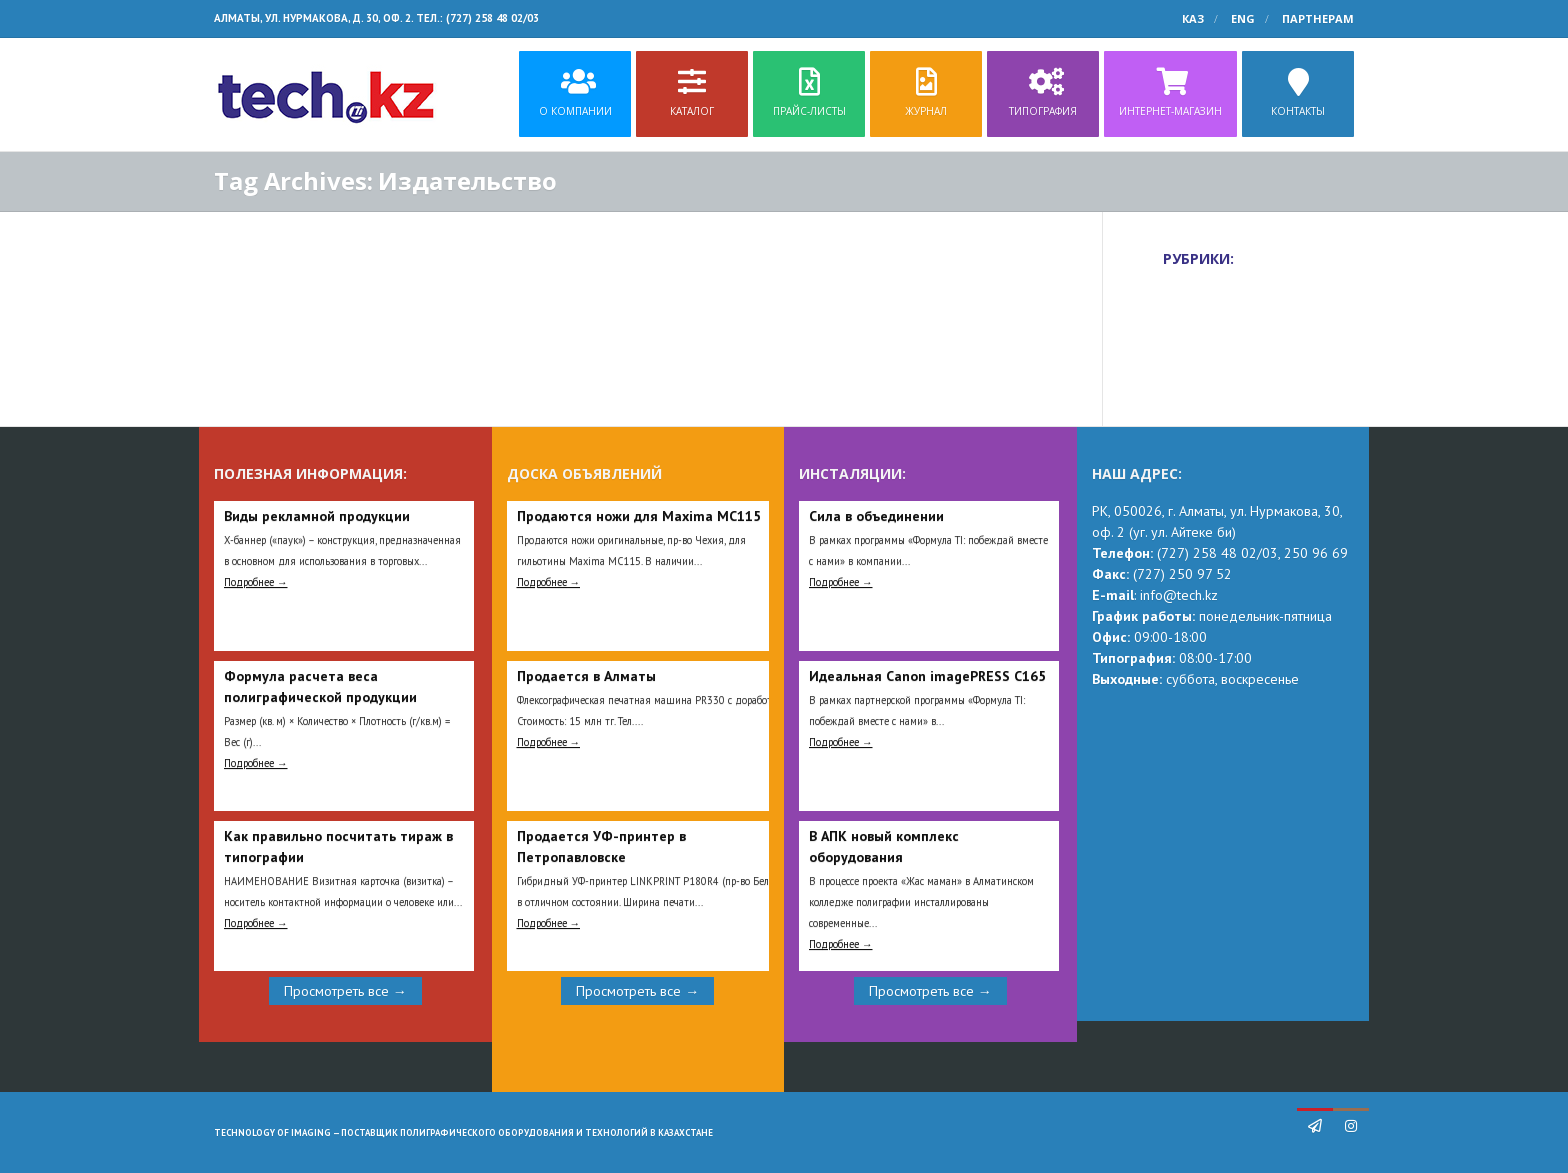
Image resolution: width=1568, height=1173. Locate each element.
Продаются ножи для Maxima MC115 (639, 516)
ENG (1243, 18)
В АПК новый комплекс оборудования (884, 846)
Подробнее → (256, 582)
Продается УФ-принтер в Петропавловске (601, 846)
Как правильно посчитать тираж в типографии (338, 846)
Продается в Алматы (586, 676)
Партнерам (1318, 18)
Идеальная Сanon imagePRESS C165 (927, 676)
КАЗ (1193, 18)
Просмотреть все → (345, 991)
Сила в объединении (876, 516)
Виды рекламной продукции (317, 516)
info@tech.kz (1179, 595)
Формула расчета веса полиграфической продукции (320, 686)
